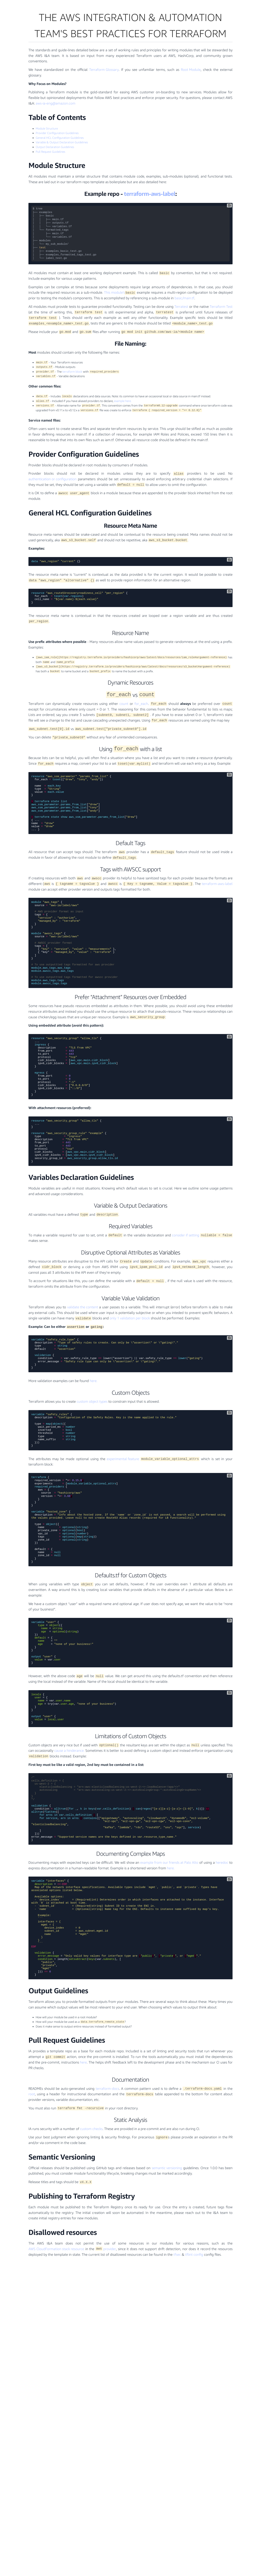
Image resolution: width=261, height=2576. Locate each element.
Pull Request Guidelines (111, 187)
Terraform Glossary (160, 99)
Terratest (105, 364)
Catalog (9, 95)
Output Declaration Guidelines (115, 182)
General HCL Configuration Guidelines (120, 173)
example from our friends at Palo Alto (118, 2090)
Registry (7, 101)
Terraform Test (144, 364)
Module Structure (107, 163)
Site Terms (17, 108)
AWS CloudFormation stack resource (151, 2516)
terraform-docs (167, 2333)
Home (7, 58)
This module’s (99, 339)
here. (154, 1564)
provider (202, 2516)
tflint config (98, 2533)
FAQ (6, 65)
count (183, 819)
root (164, 2339)
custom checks (152, 2379)
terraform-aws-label (176, 234)
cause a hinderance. (211, 1951)
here (139, 2307)
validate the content (146, 1473)
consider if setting (109, 1395)
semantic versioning (104, 2429)
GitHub (9, 90)
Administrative (13, 72)
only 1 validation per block (109, 1495)
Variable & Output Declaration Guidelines (122, 177)
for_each (201, 819)
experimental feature (210, 1645)
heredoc (171, 2090)
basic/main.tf (99, 350)
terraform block (133, 440)
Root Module (103, 105)
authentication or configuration (157, 573)
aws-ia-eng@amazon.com (116, 138)
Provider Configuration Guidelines (117, 168)
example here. (183, 474)
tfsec (219, 2527)
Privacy (6, 108)
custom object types (152, 1585)
